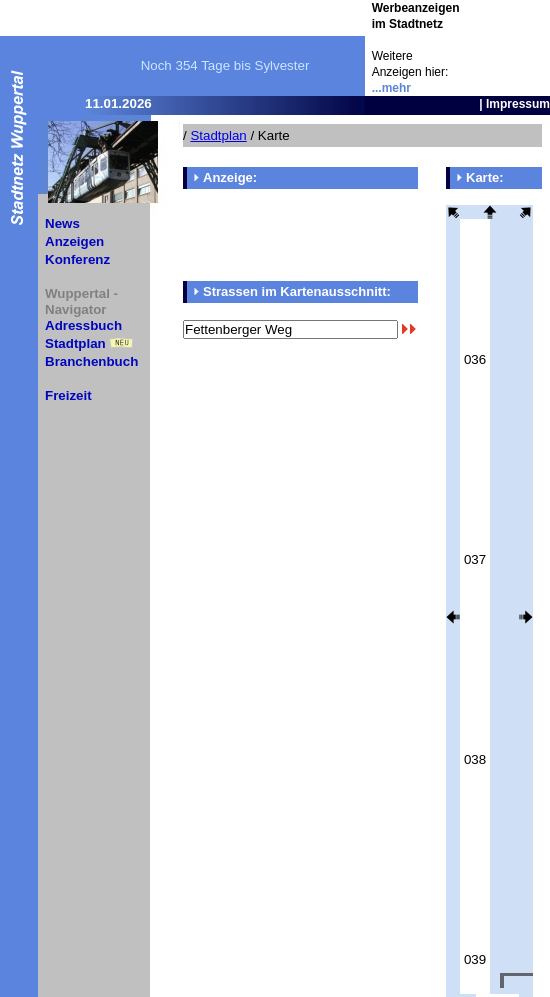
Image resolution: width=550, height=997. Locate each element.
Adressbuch (83, 325)
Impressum (518, 104)
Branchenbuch (91, 361)
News (62, 223)
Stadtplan (75, 343)
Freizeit (68, 395)
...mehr (391, 88)
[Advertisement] (300, 235)
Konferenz (77, 259)
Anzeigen (74, 241)
